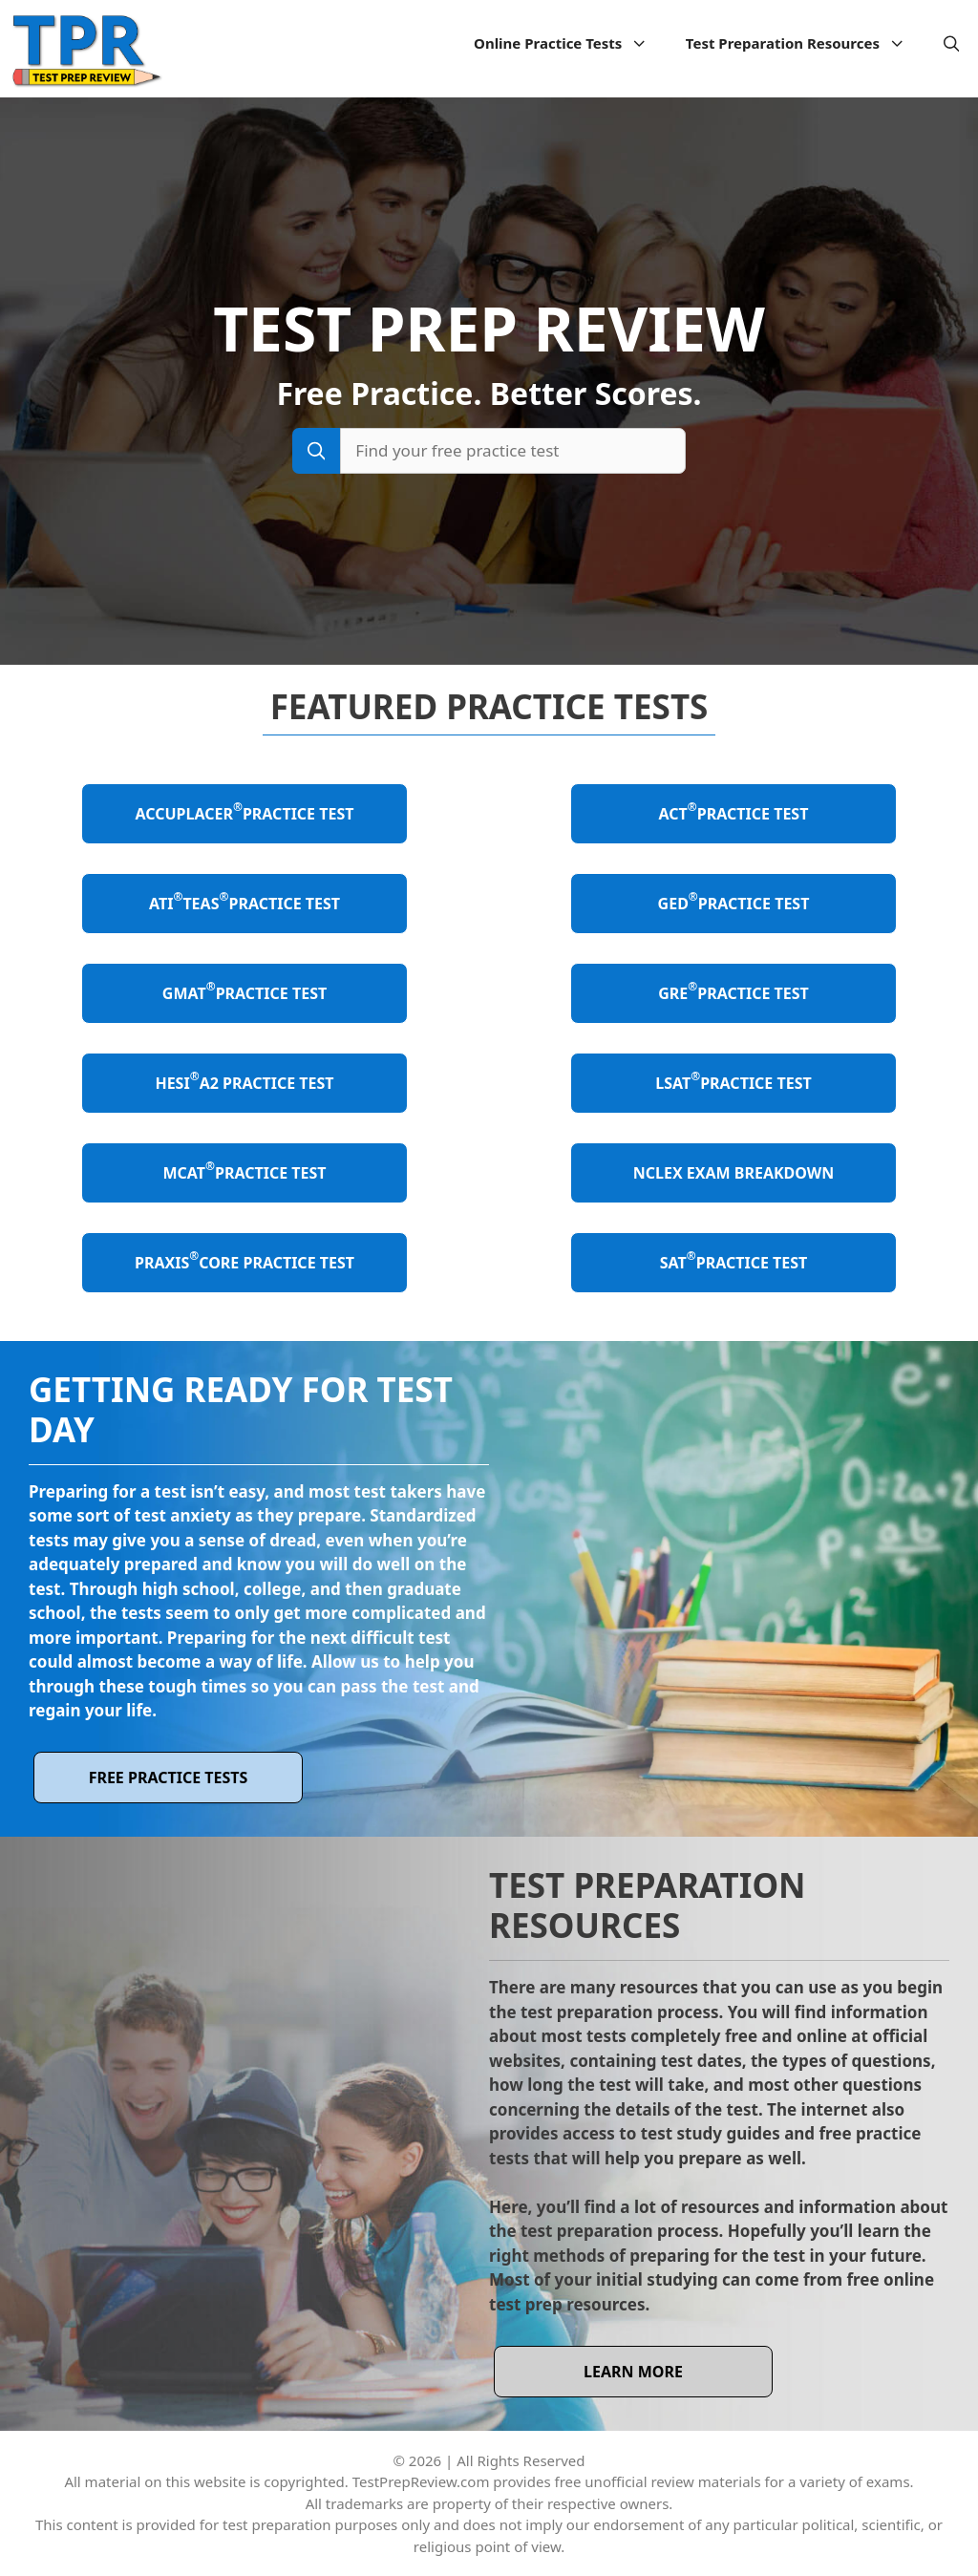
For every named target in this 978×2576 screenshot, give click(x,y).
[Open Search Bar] (952, 43)
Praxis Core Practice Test (244, 1260)
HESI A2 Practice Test (244, 1081)
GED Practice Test (734, 901)
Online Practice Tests (570, 43)
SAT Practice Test (734, 1260)
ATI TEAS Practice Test (244, 901)
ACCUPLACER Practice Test (245, 811)
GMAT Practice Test (244, 991)
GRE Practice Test (733, 991)
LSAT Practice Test (733, 1081)
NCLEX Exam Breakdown (734, 1172)
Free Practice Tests (168, 1777)
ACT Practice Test (734, 811)
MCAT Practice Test (244, 1170)
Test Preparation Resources (805, 43)
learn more (633, 2371)
